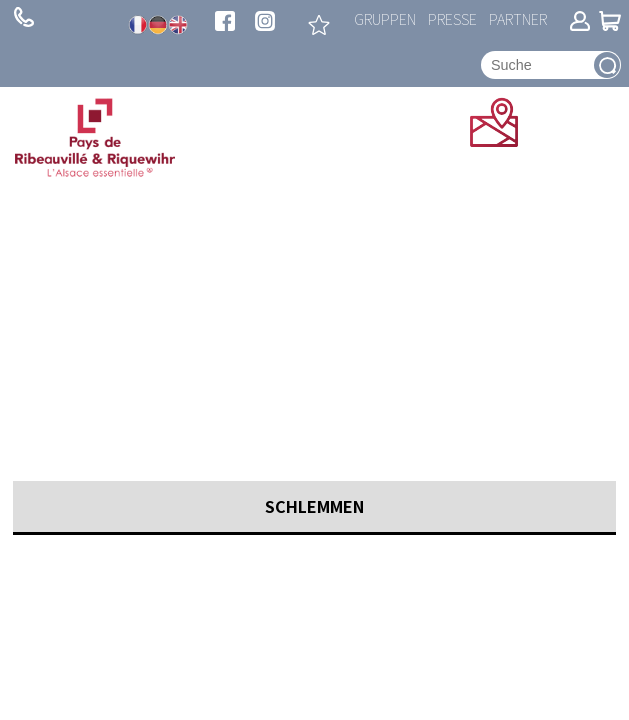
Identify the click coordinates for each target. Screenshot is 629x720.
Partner (518, 18)
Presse (452, 18)
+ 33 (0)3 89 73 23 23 (24, 17)
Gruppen (385, 18)
